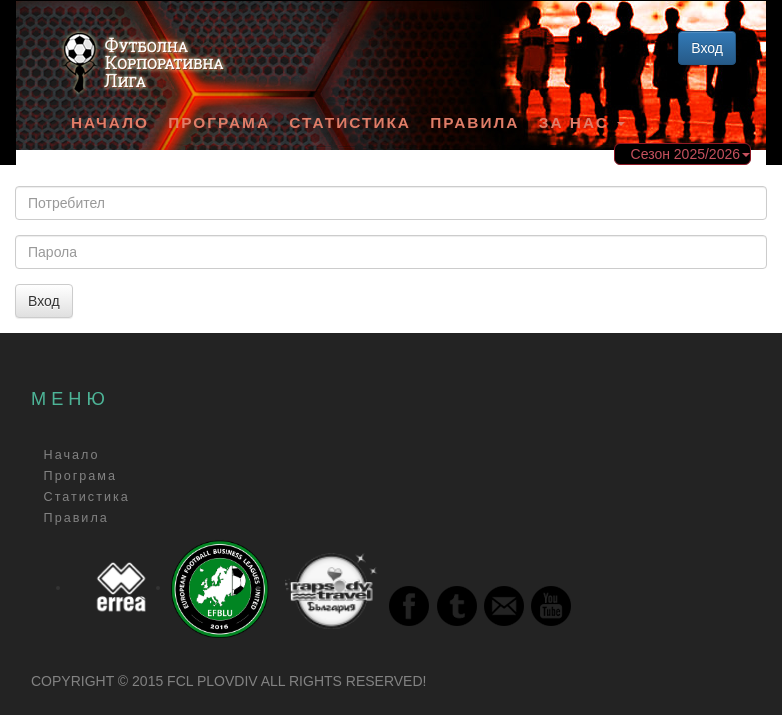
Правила (474, 122)
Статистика (350, 122)
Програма (219, 122)
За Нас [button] (582, 122)
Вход (707, 48)
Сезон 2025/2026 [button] (690, 154)
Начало (110, 122)
